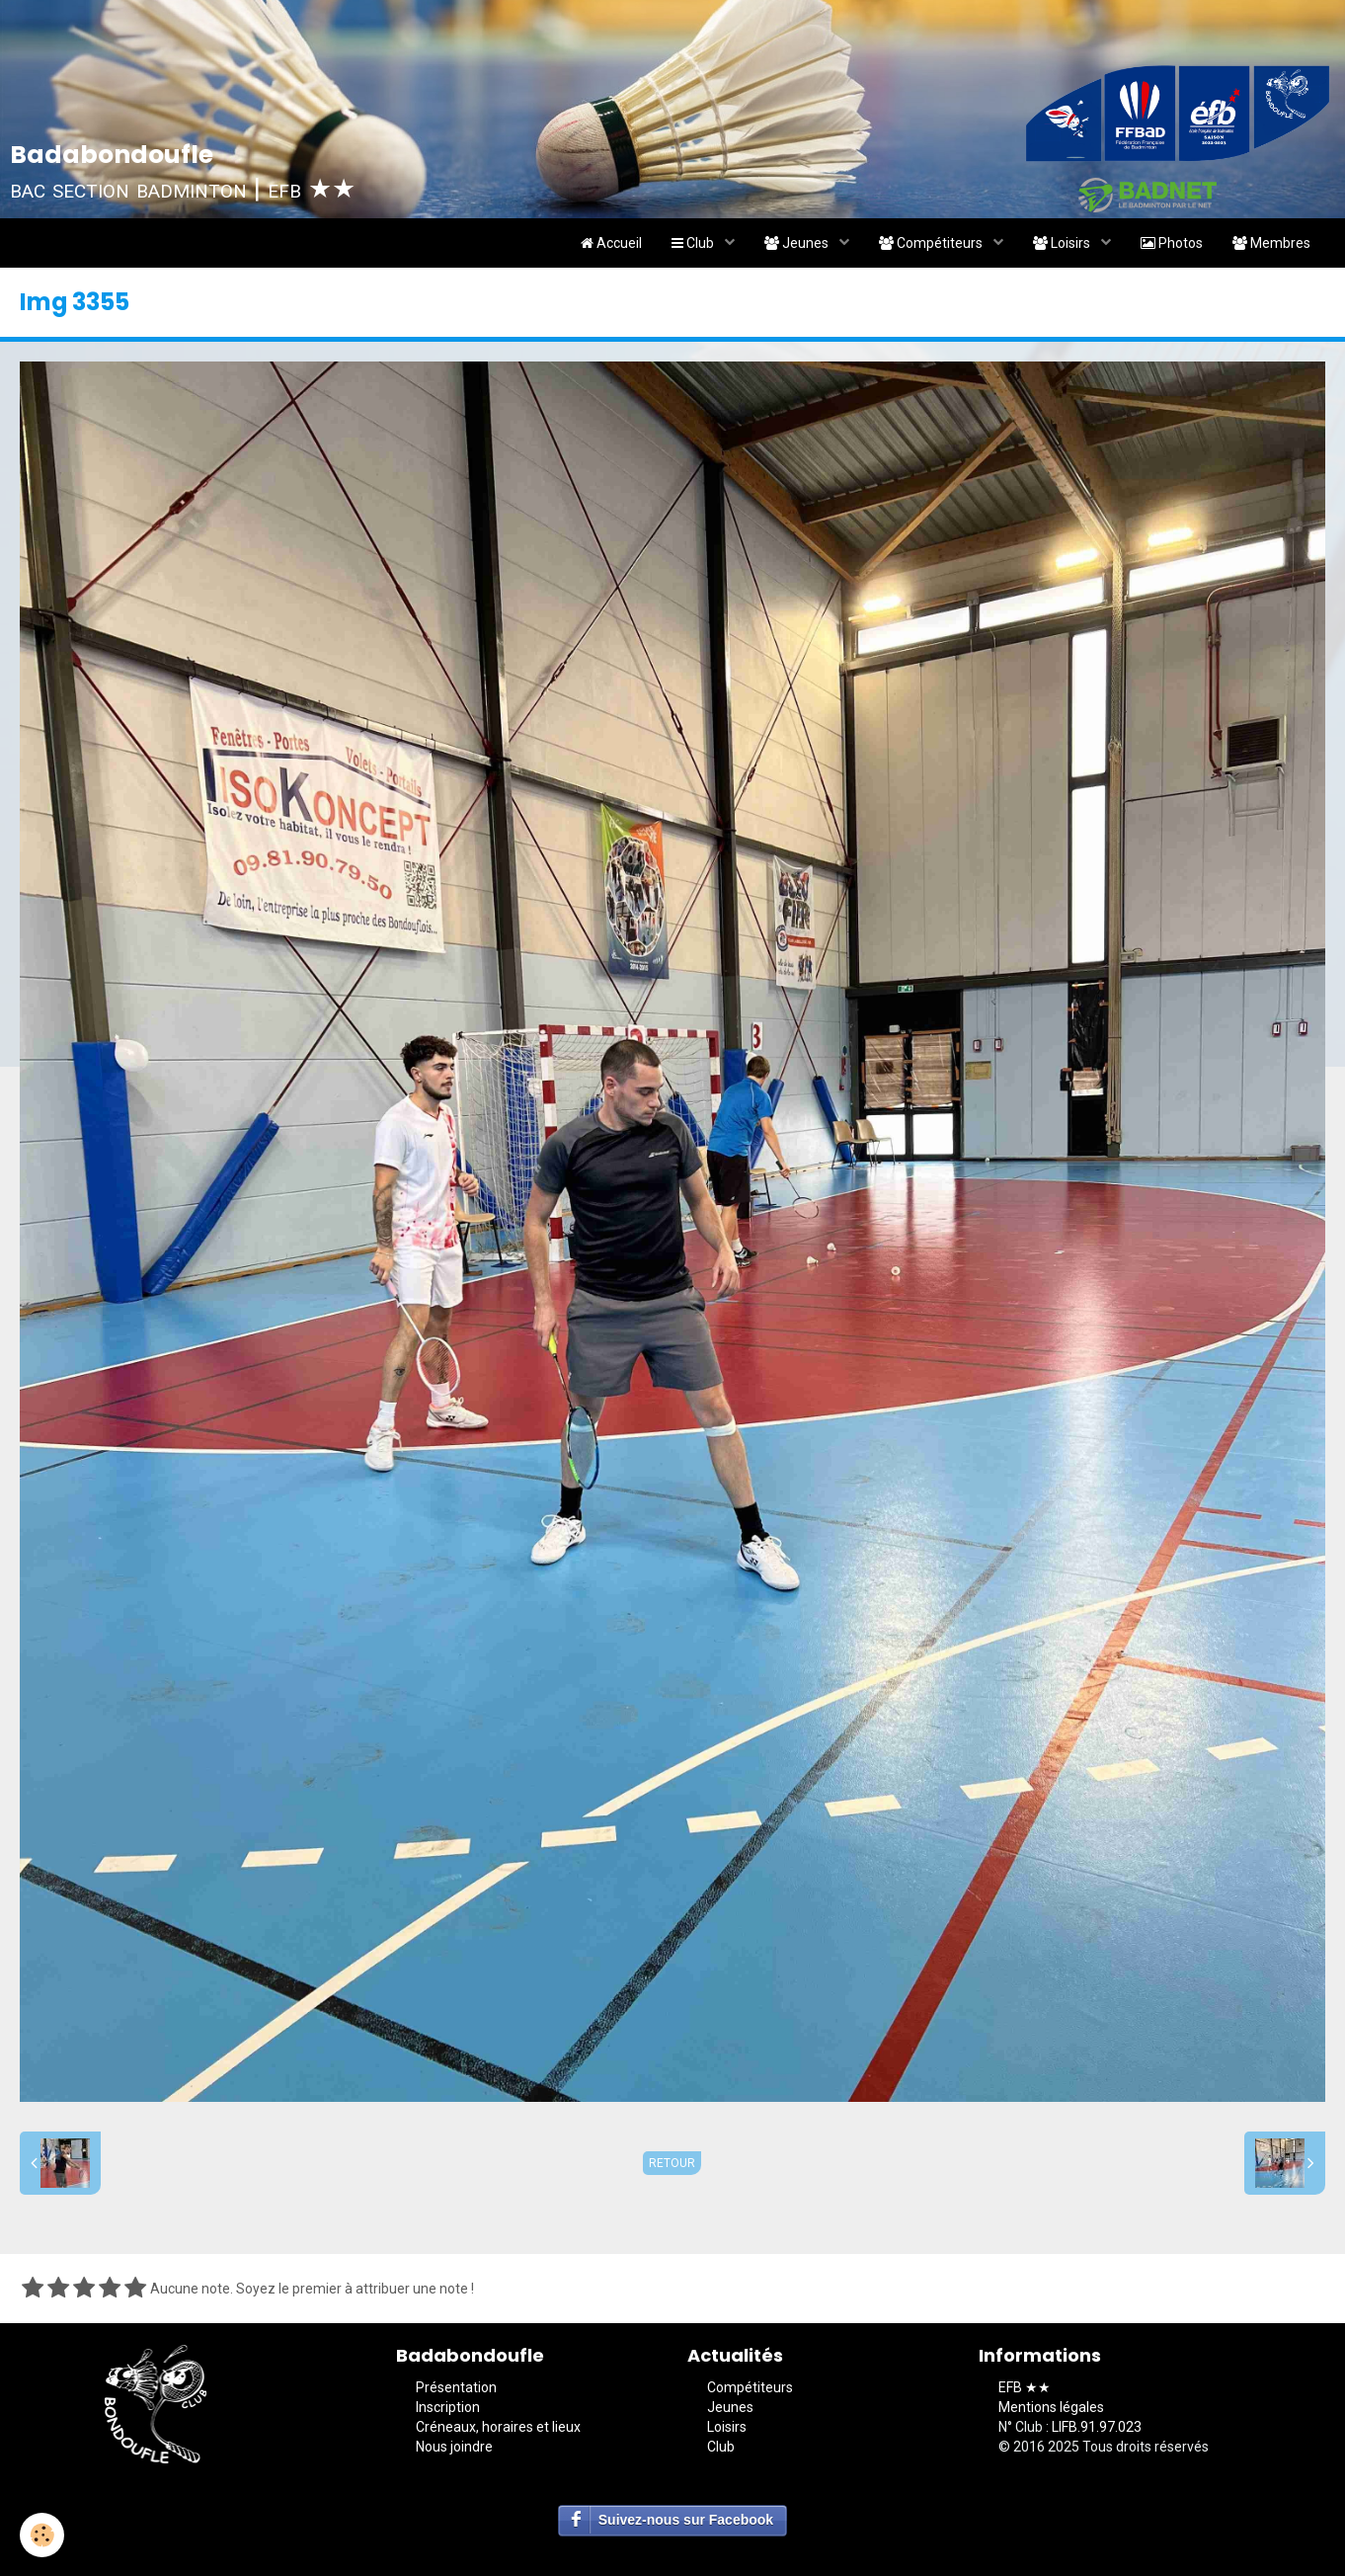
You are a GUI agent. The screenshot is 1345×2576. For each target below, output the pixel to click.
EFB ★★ (1024, 2387)
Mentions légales (1051, 2407)
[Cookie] (42, 2535)
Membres (1271, 243)
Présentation (456, 2387)
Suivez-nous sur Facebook (685, 2520)
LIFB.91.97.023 (1097, 2427)
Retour (672, 2163)
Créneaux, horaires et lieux (498, 2427)
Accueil (611, 243)
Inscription (448, 2407)
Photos (1172, 243)
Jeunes (797, 243)
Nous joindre (454, 2447)
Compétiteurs (932, 243)
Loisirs (1063, 243)
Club (694, 243)
